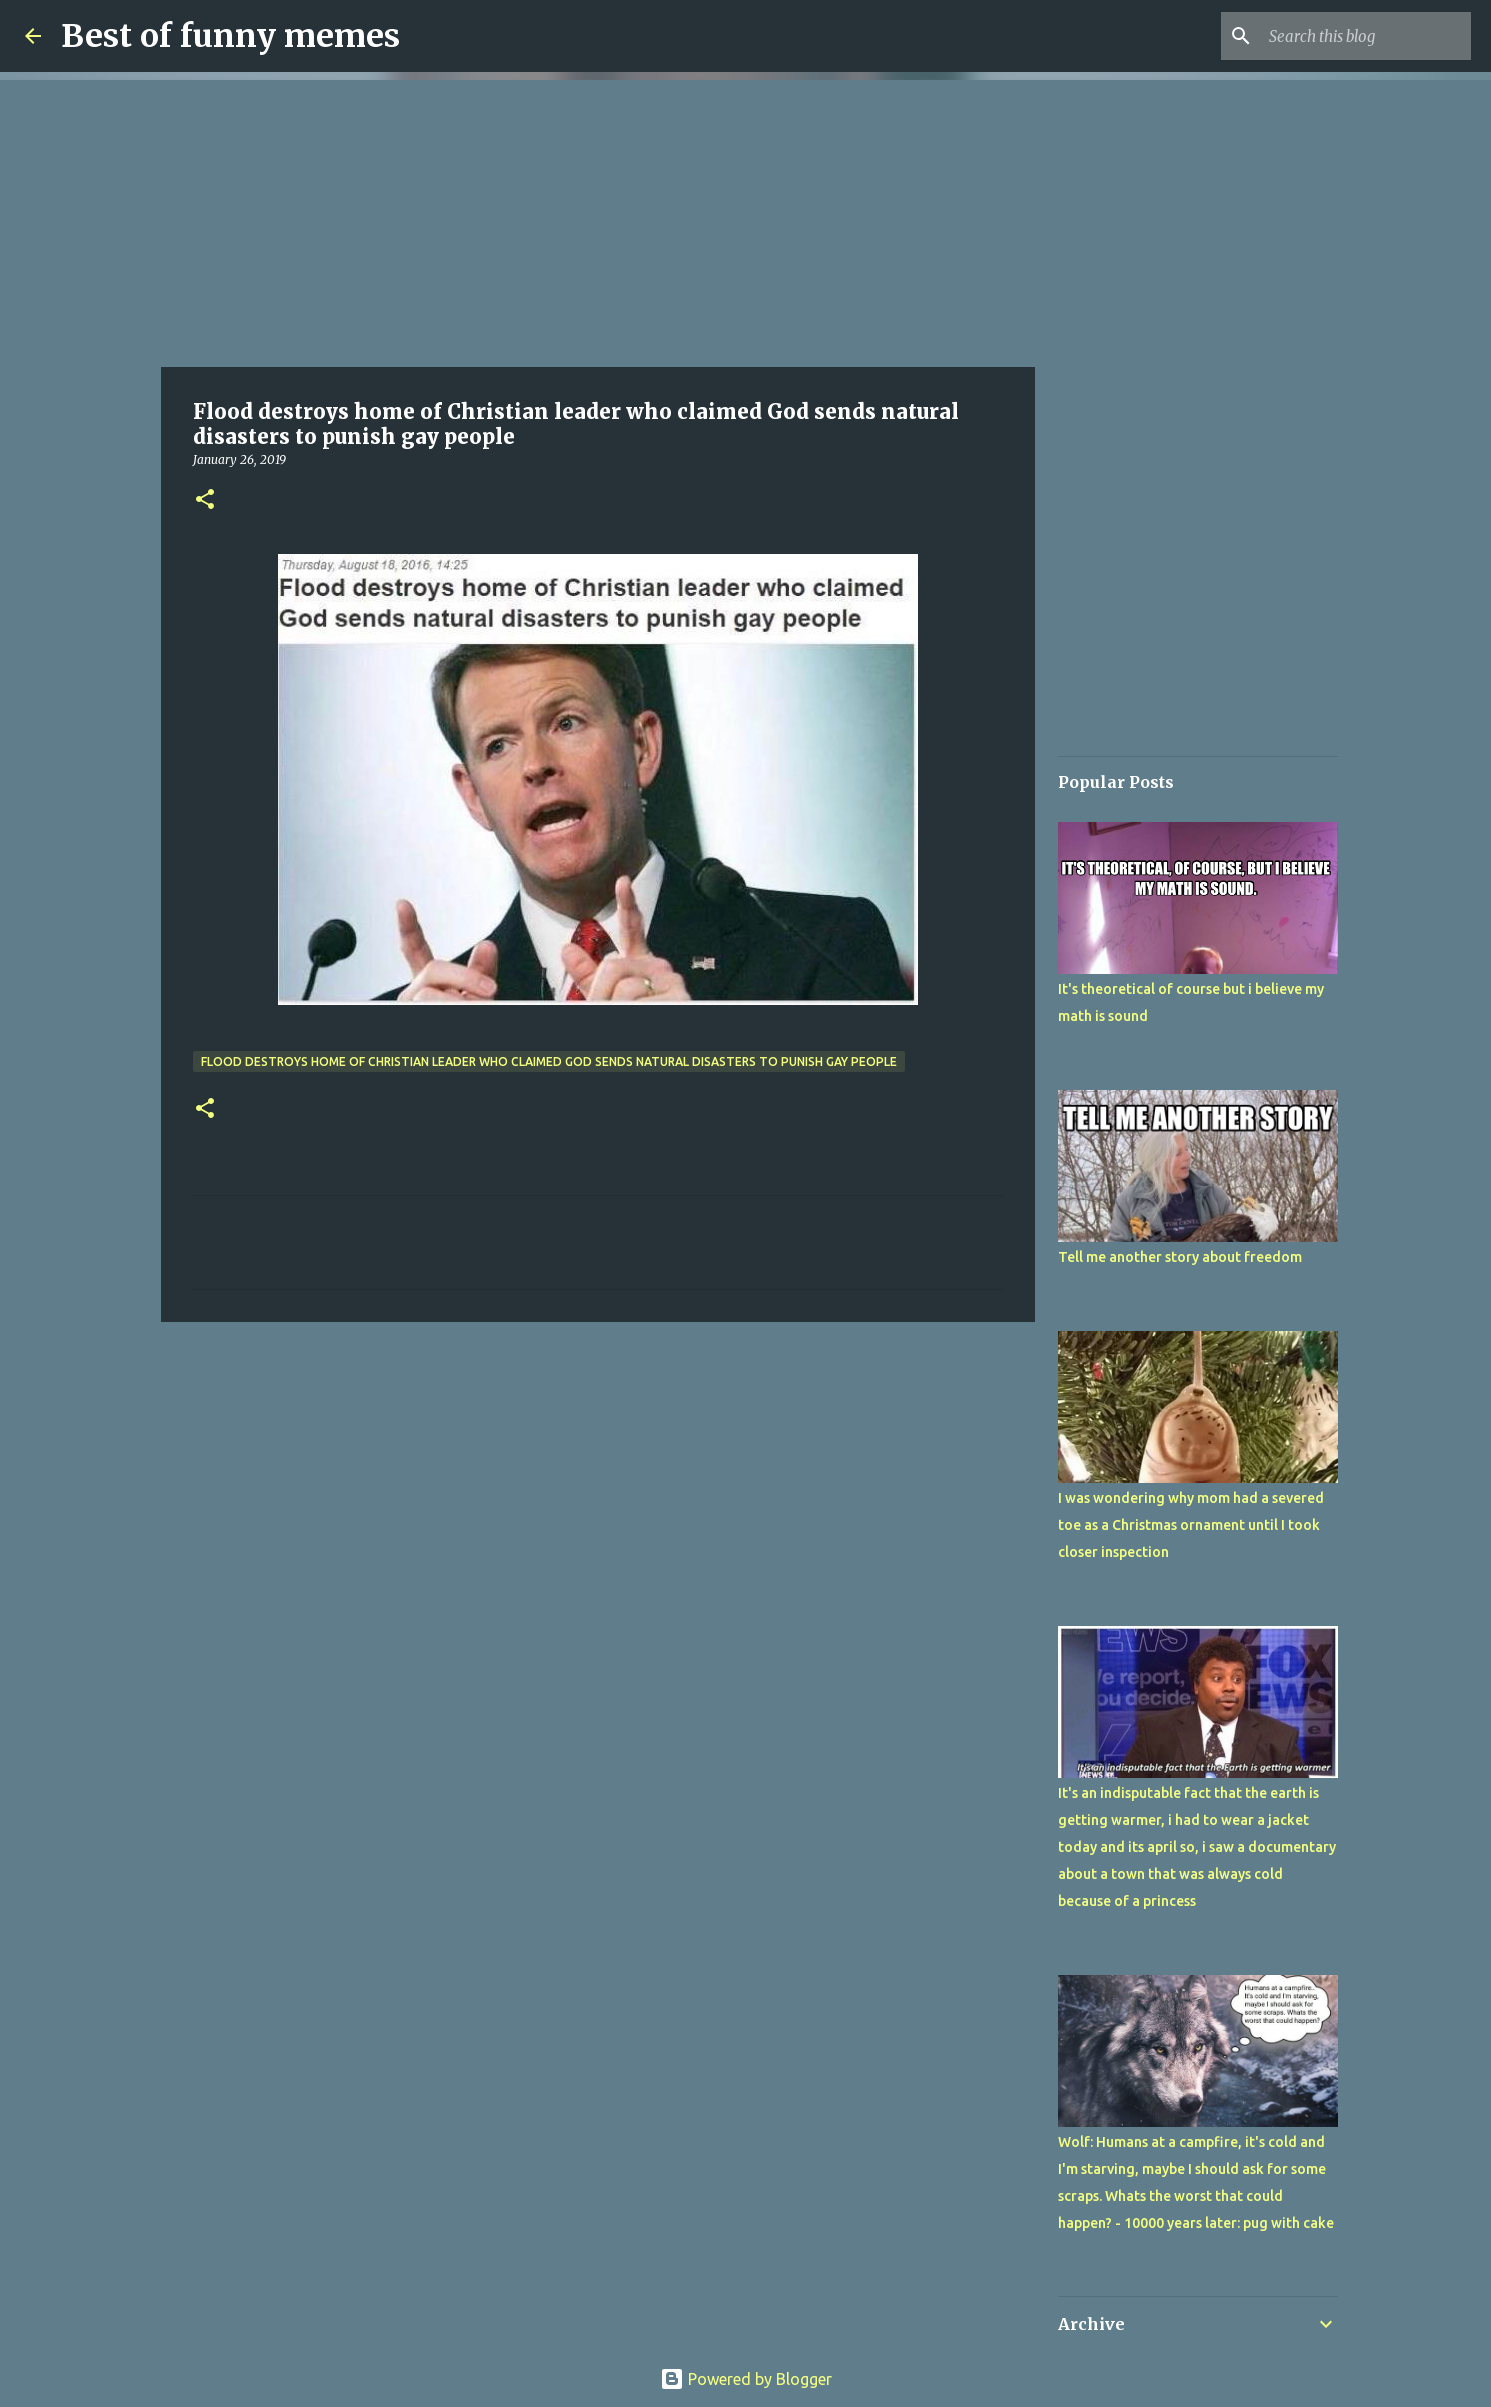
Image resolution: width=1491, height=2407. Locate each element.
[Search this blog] (1366, 36)
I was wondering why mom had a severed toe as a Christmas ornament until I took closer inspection (1191, 1525)
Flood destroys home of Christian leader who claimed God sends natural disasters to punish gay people (549, 1061)
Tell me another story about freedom (1180, 1257)
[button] (205, 500)
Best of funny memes (230, 36)
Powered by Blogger (746, 2379)
